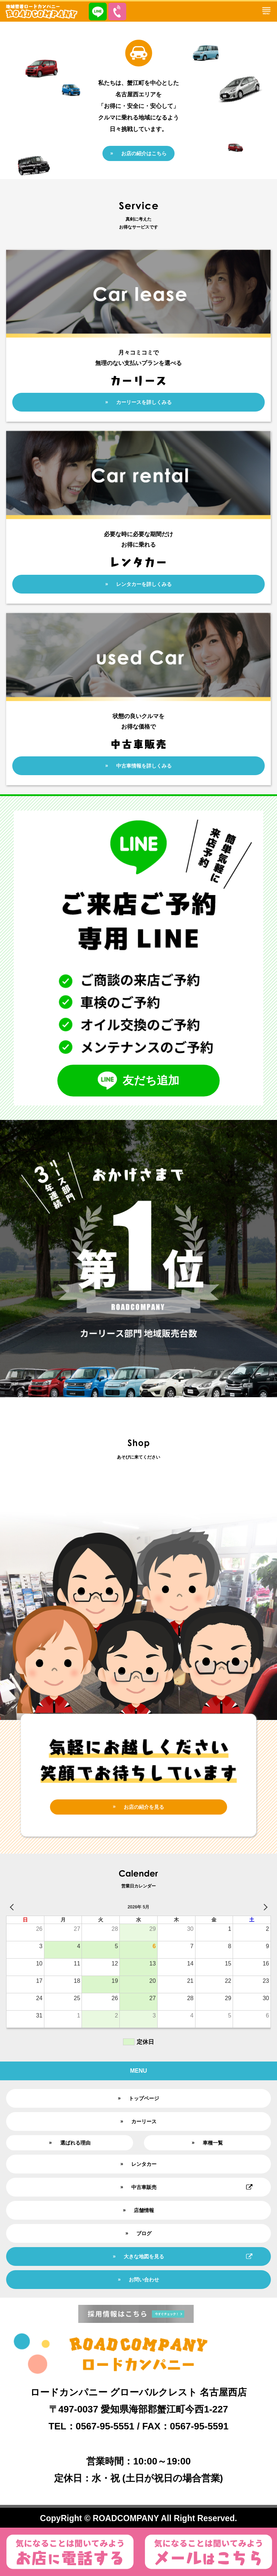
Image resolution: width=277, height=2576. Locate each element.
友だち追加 (138, 1081)
